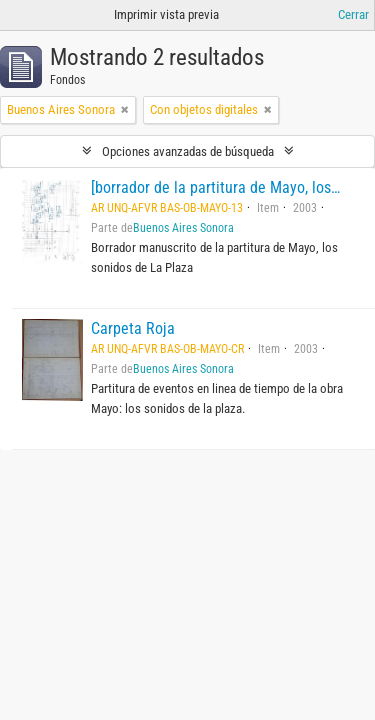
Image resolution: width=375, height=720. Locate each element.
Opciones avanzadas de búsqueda (188, 151)
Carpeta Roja (133, 328)
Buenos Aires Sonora (183, 228)
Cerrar (353, 14)
